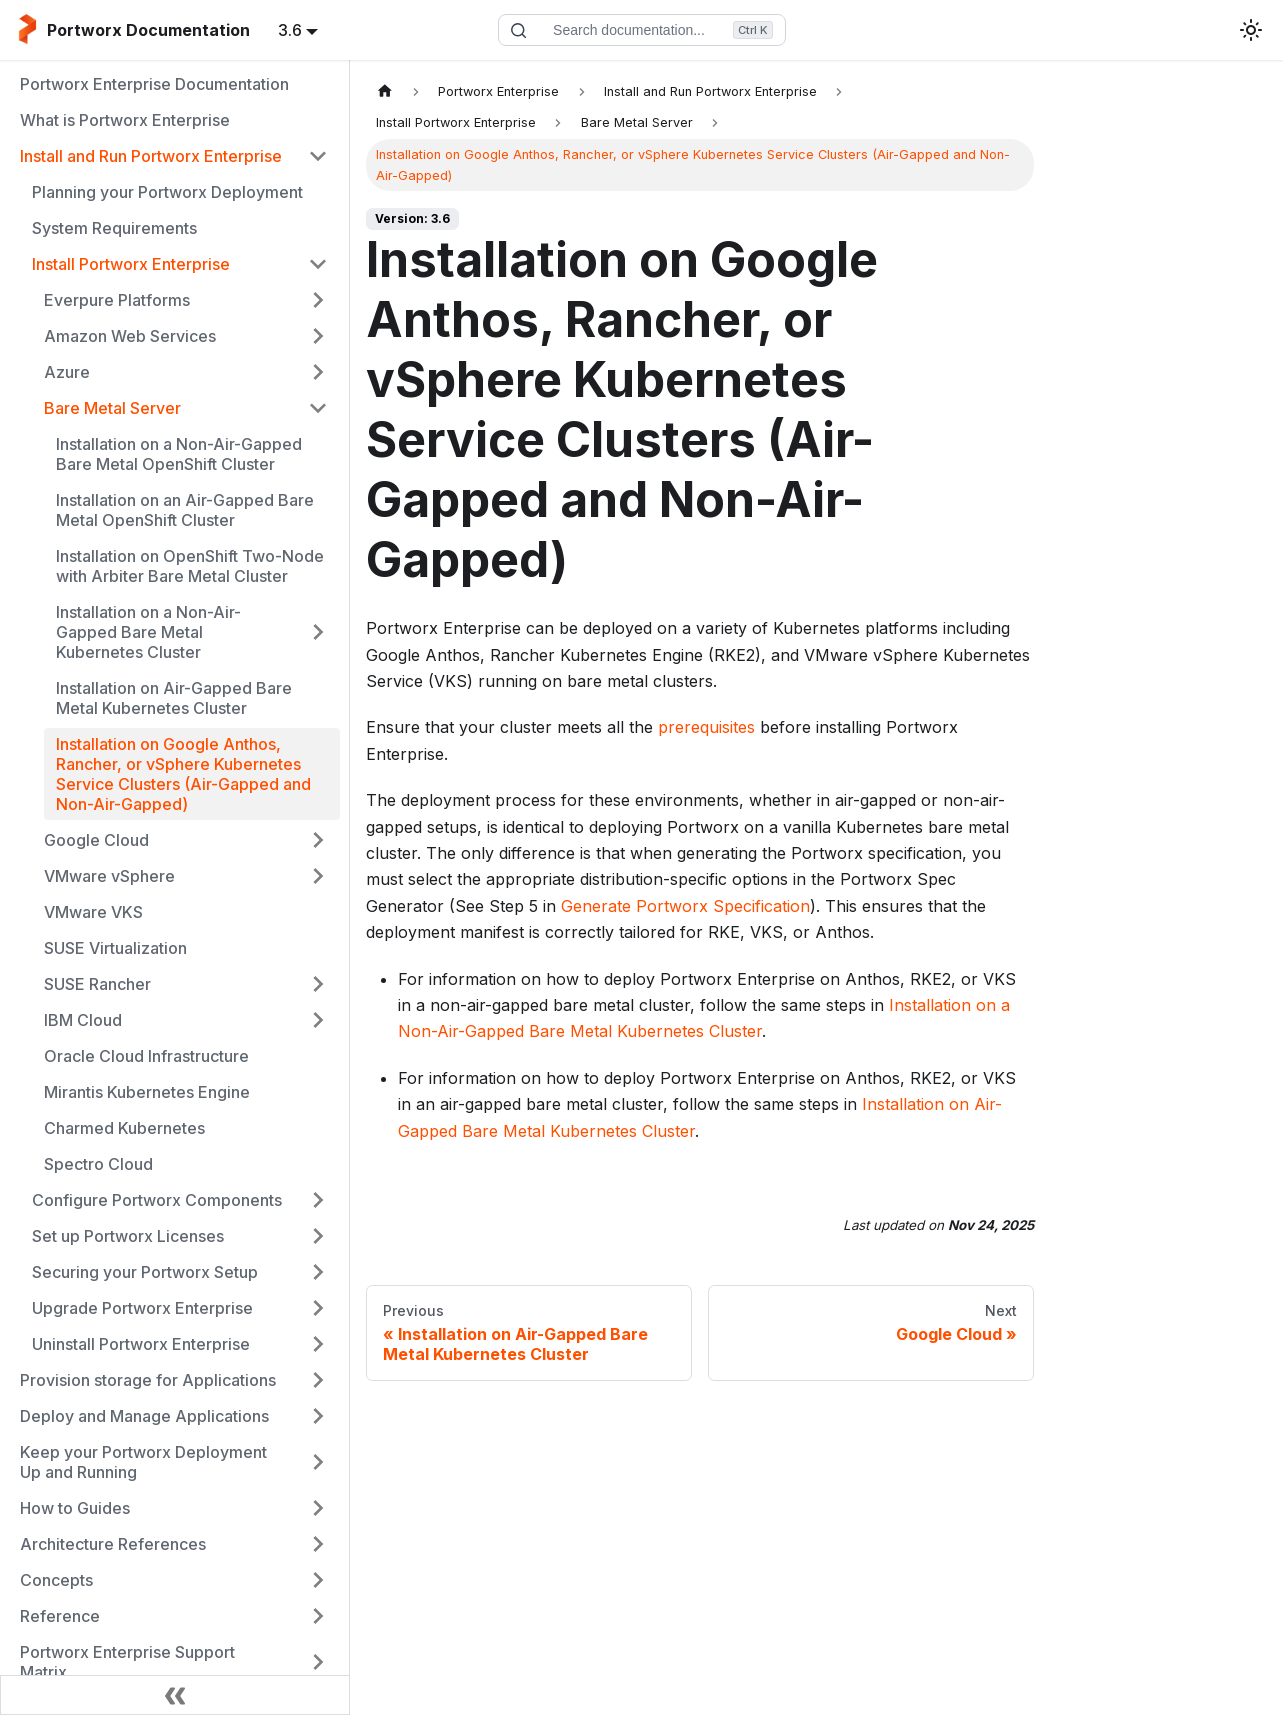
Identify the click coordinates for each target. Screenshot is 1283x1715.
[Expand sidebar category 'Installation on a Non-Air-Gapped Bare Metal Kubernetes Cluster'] (318, 632)
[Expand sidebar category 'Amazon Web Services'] (318, 336)
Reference (60, 1616)
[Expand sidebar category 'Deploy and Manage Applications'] (318, 1416)
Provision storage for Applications (148, 1380)
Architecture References (113, 1544)
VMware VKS (93, 912)
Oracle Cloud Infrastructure (146, 1056)
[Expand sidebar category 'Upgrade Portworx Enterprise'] (318, 1308)
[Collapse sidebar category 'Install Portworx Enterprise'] (318, 264)
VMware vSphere (109, 876)
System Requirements (114, 228)
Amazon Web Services (130, 336)
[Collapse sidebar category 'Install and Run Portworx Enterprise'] (318, 156)
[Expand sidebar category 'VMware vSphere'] (318, 876)
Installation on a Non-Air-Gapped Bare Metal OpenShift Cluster (179, 454)
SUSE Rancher (97, 984)
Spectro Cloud (98, 1164)
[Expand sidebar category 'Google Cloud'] (318, 840)
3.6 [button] (290, 30)
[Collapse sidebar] (175, 1695)
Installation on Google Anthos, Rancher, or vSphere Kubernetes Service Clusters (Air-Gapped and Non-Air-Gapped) (183, 774)
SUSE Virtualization (115, 948)
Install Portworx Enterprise (131, 264)
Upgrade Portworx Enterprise (142, 1308)
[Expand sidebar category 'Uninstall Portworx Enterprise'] (318, 1344)
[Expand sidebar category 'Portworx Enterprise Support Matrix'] (318, 1662)
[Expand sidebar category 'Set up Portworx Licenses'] (318, 1236)
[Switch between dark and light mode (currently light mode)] (1251, 30)
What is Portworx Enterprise (125, 120)
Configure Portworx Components (157, 1200)
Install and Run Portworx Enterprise (151, 156)
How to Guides (75, 1508)
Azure (67, 372)
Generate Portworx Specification (685, 906)
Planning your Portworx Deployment (167, 192)
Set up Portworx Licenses (128, 1236)
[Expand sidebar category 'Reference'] (318, 1616)
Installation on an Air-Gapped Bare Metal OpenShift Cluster (185, 510)
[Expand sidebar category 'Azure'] (318, 372)
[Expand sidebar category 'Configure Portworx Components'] (318, 1200)
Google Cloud (96, 840)
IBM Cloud (83, 1020)
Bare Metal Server (112, 408)
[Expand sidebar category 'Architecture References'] (318, 1544)
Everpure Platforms (117, 300)
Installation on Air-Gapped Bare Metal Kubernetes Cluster (174, 698)
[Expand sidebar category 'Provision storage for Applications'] (318, 1380)
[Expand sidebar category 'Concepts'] (318, 1580)
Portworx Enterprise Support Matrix (127, 1662)
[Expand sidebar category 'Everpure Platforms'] (318, 300)
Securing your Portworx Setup (145, 1272)
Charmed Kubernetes (124, 1128)
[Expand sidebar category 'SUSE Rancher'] (318, 984)
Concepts (56, 1580)
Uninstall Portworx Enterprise (141, 1344)
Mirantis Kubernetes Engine (147, 1092)
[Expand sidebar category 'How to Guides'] (318, 1508)
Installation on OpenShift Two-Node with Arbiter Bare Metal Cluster (190, 566)
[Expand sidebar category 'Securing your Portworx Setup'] (318, 1272)
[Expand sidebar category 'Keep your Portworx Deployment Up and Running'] (318, 1462)
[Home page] (385, 91)
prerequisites (706, 727)
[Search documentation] (642, 30)
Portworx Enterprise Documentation (154, 84)
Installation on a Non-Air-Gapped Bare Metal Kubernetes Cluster (148, 632)
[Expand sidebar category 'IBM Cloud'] (318, 1020)
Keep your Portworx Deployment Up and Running (143, 1462)
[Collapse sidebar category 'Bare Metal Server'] (318, 408)
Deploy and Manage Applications (144, 1416)
